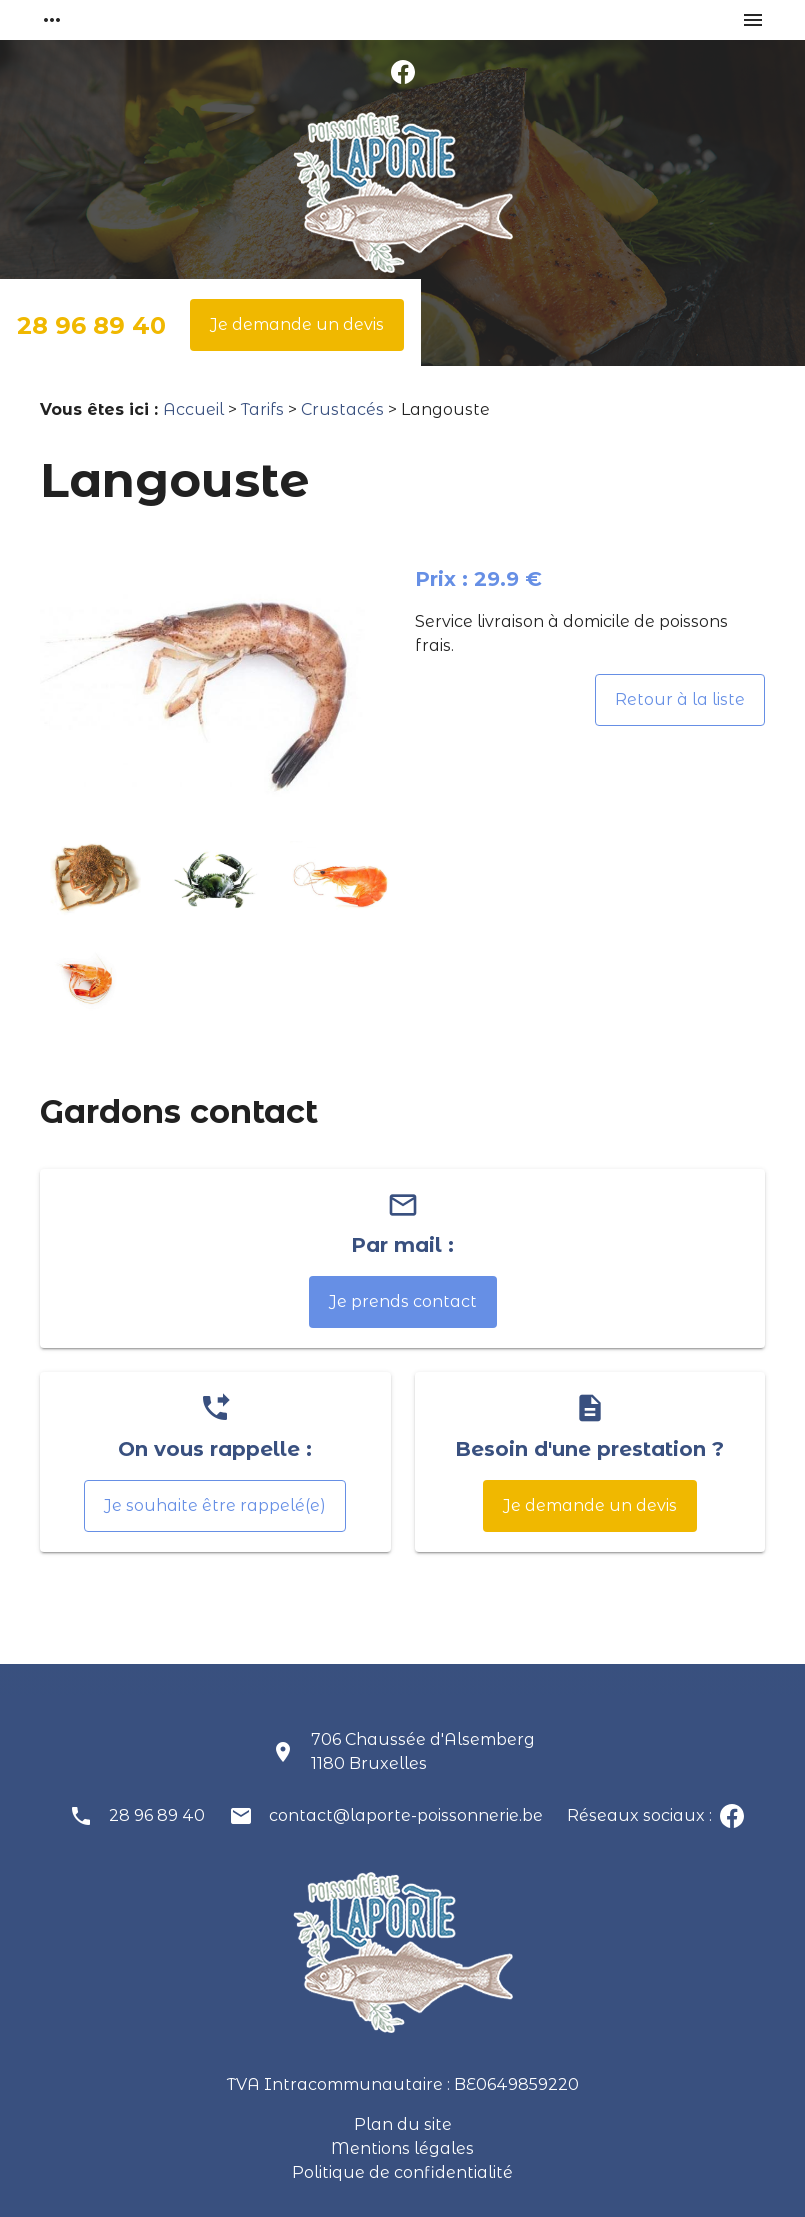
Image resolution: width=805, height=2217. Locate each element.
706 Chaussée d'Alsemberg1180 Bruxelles (423, 1751)
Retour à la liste (680, 699)
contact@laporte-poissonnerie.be (406, 1815)
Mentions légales (402, 2148)
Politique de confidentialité (402, 2172)
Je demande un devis (297, 324)
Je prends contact (403, 1301)
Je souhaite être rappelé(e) (215, 1505)
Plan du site (403, 2124)
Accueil (193, 409)
